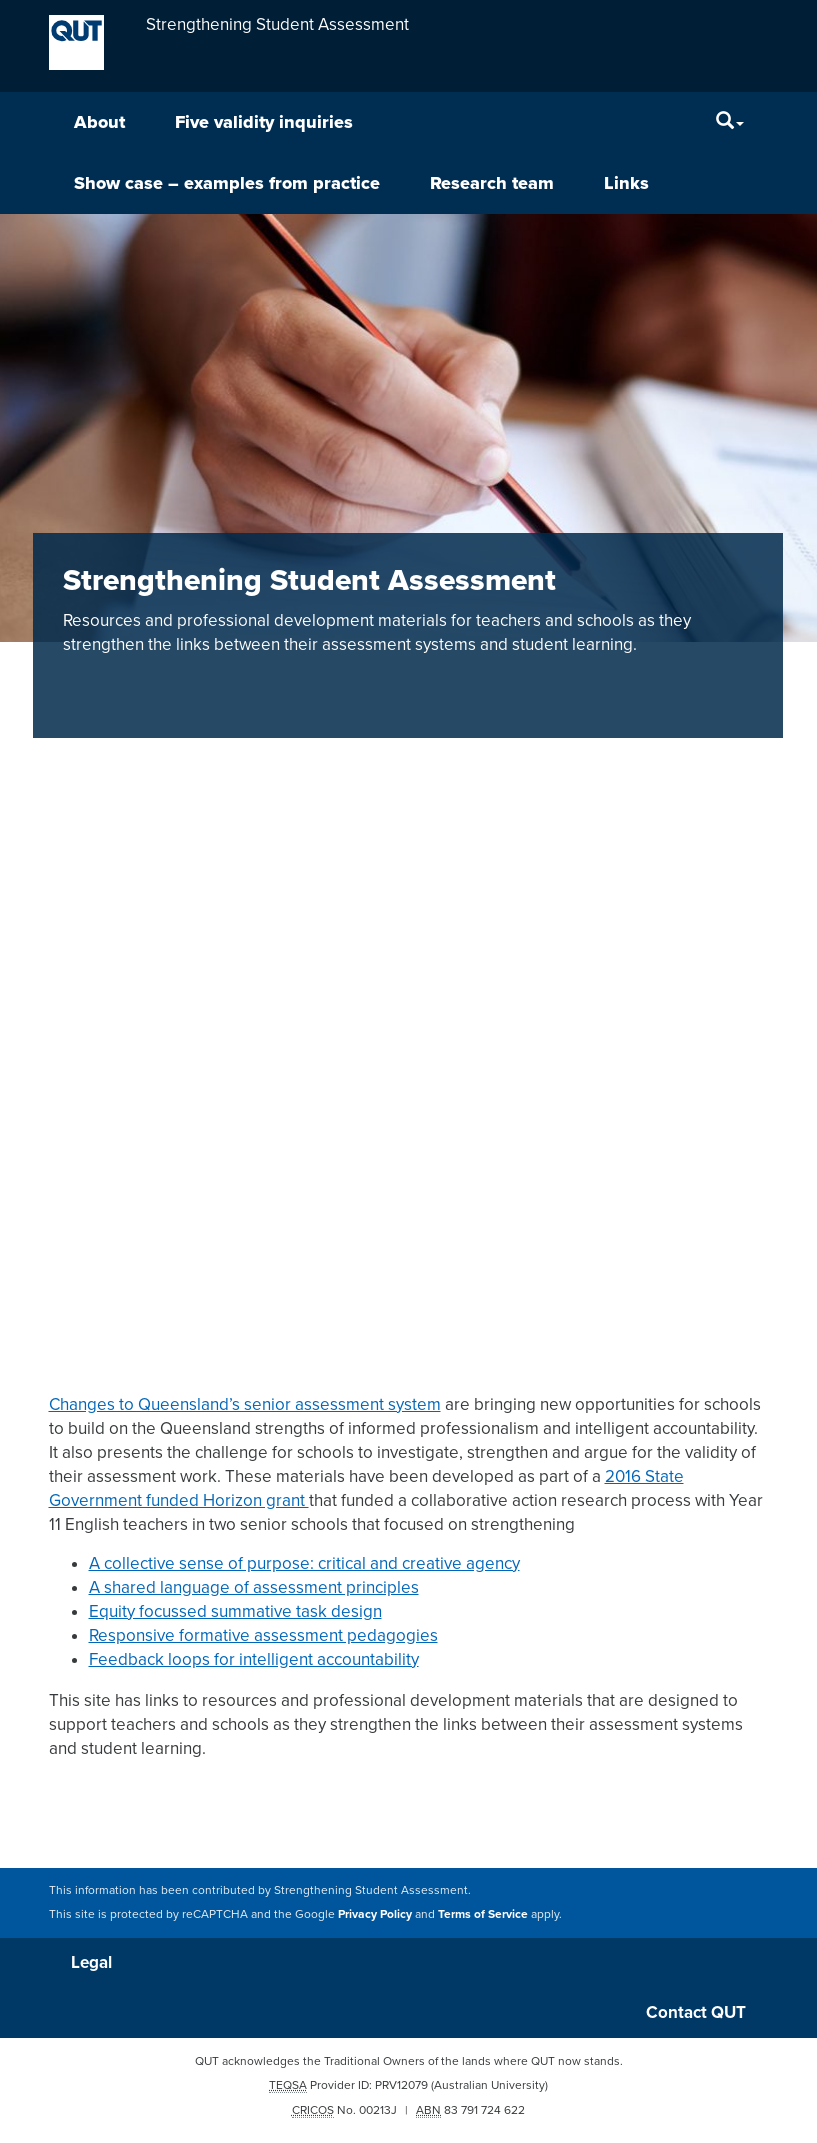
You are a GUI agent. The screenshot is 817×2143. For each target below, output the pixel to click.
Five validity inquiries (264, 122)
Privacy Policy (375, 1914)
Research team (492, 183)
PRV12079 (401, 2085)
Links (626, 183)
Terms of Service (483, 1914)
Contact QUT (696, 2012)
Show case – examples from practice (227, 183)
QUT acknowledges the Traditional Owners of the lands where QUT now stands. (409, 2061)
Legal (91, 1962)
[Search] (730, 122)
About (99, 122)
